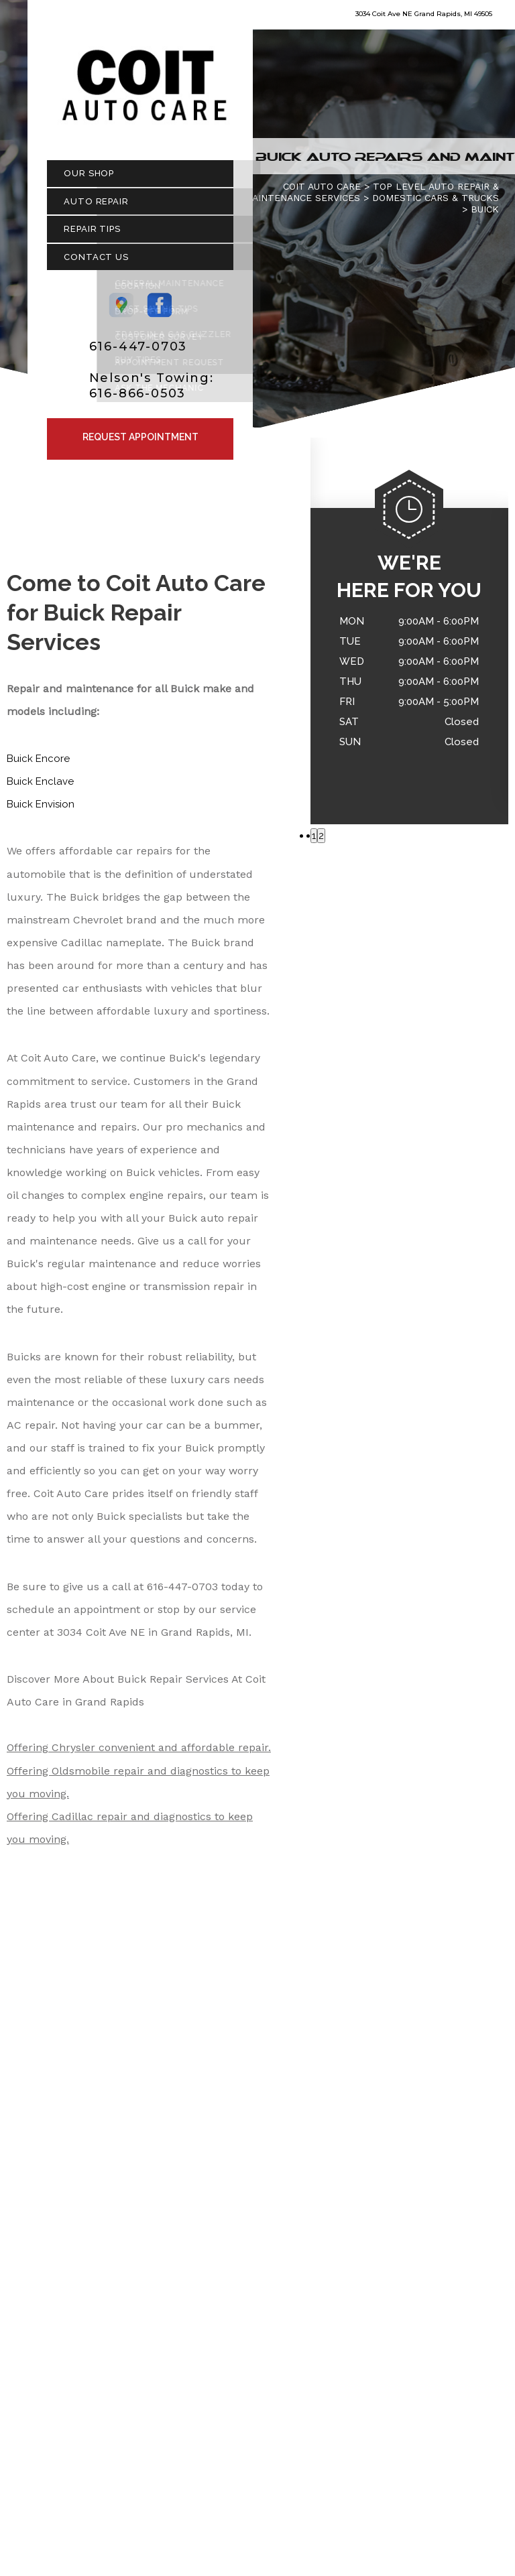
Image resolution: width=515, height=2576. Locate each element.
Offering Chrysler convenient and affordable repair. (139, 1754)
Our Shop (89, 180)
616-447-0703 (138, 352)
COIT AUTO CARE (322, 193)
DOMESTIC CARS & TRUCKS (435, 203)
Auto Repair (96, 207)
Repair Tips (92, 236)
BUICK (485, 215)
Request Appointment (140, 443)
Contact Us (96, 263)
